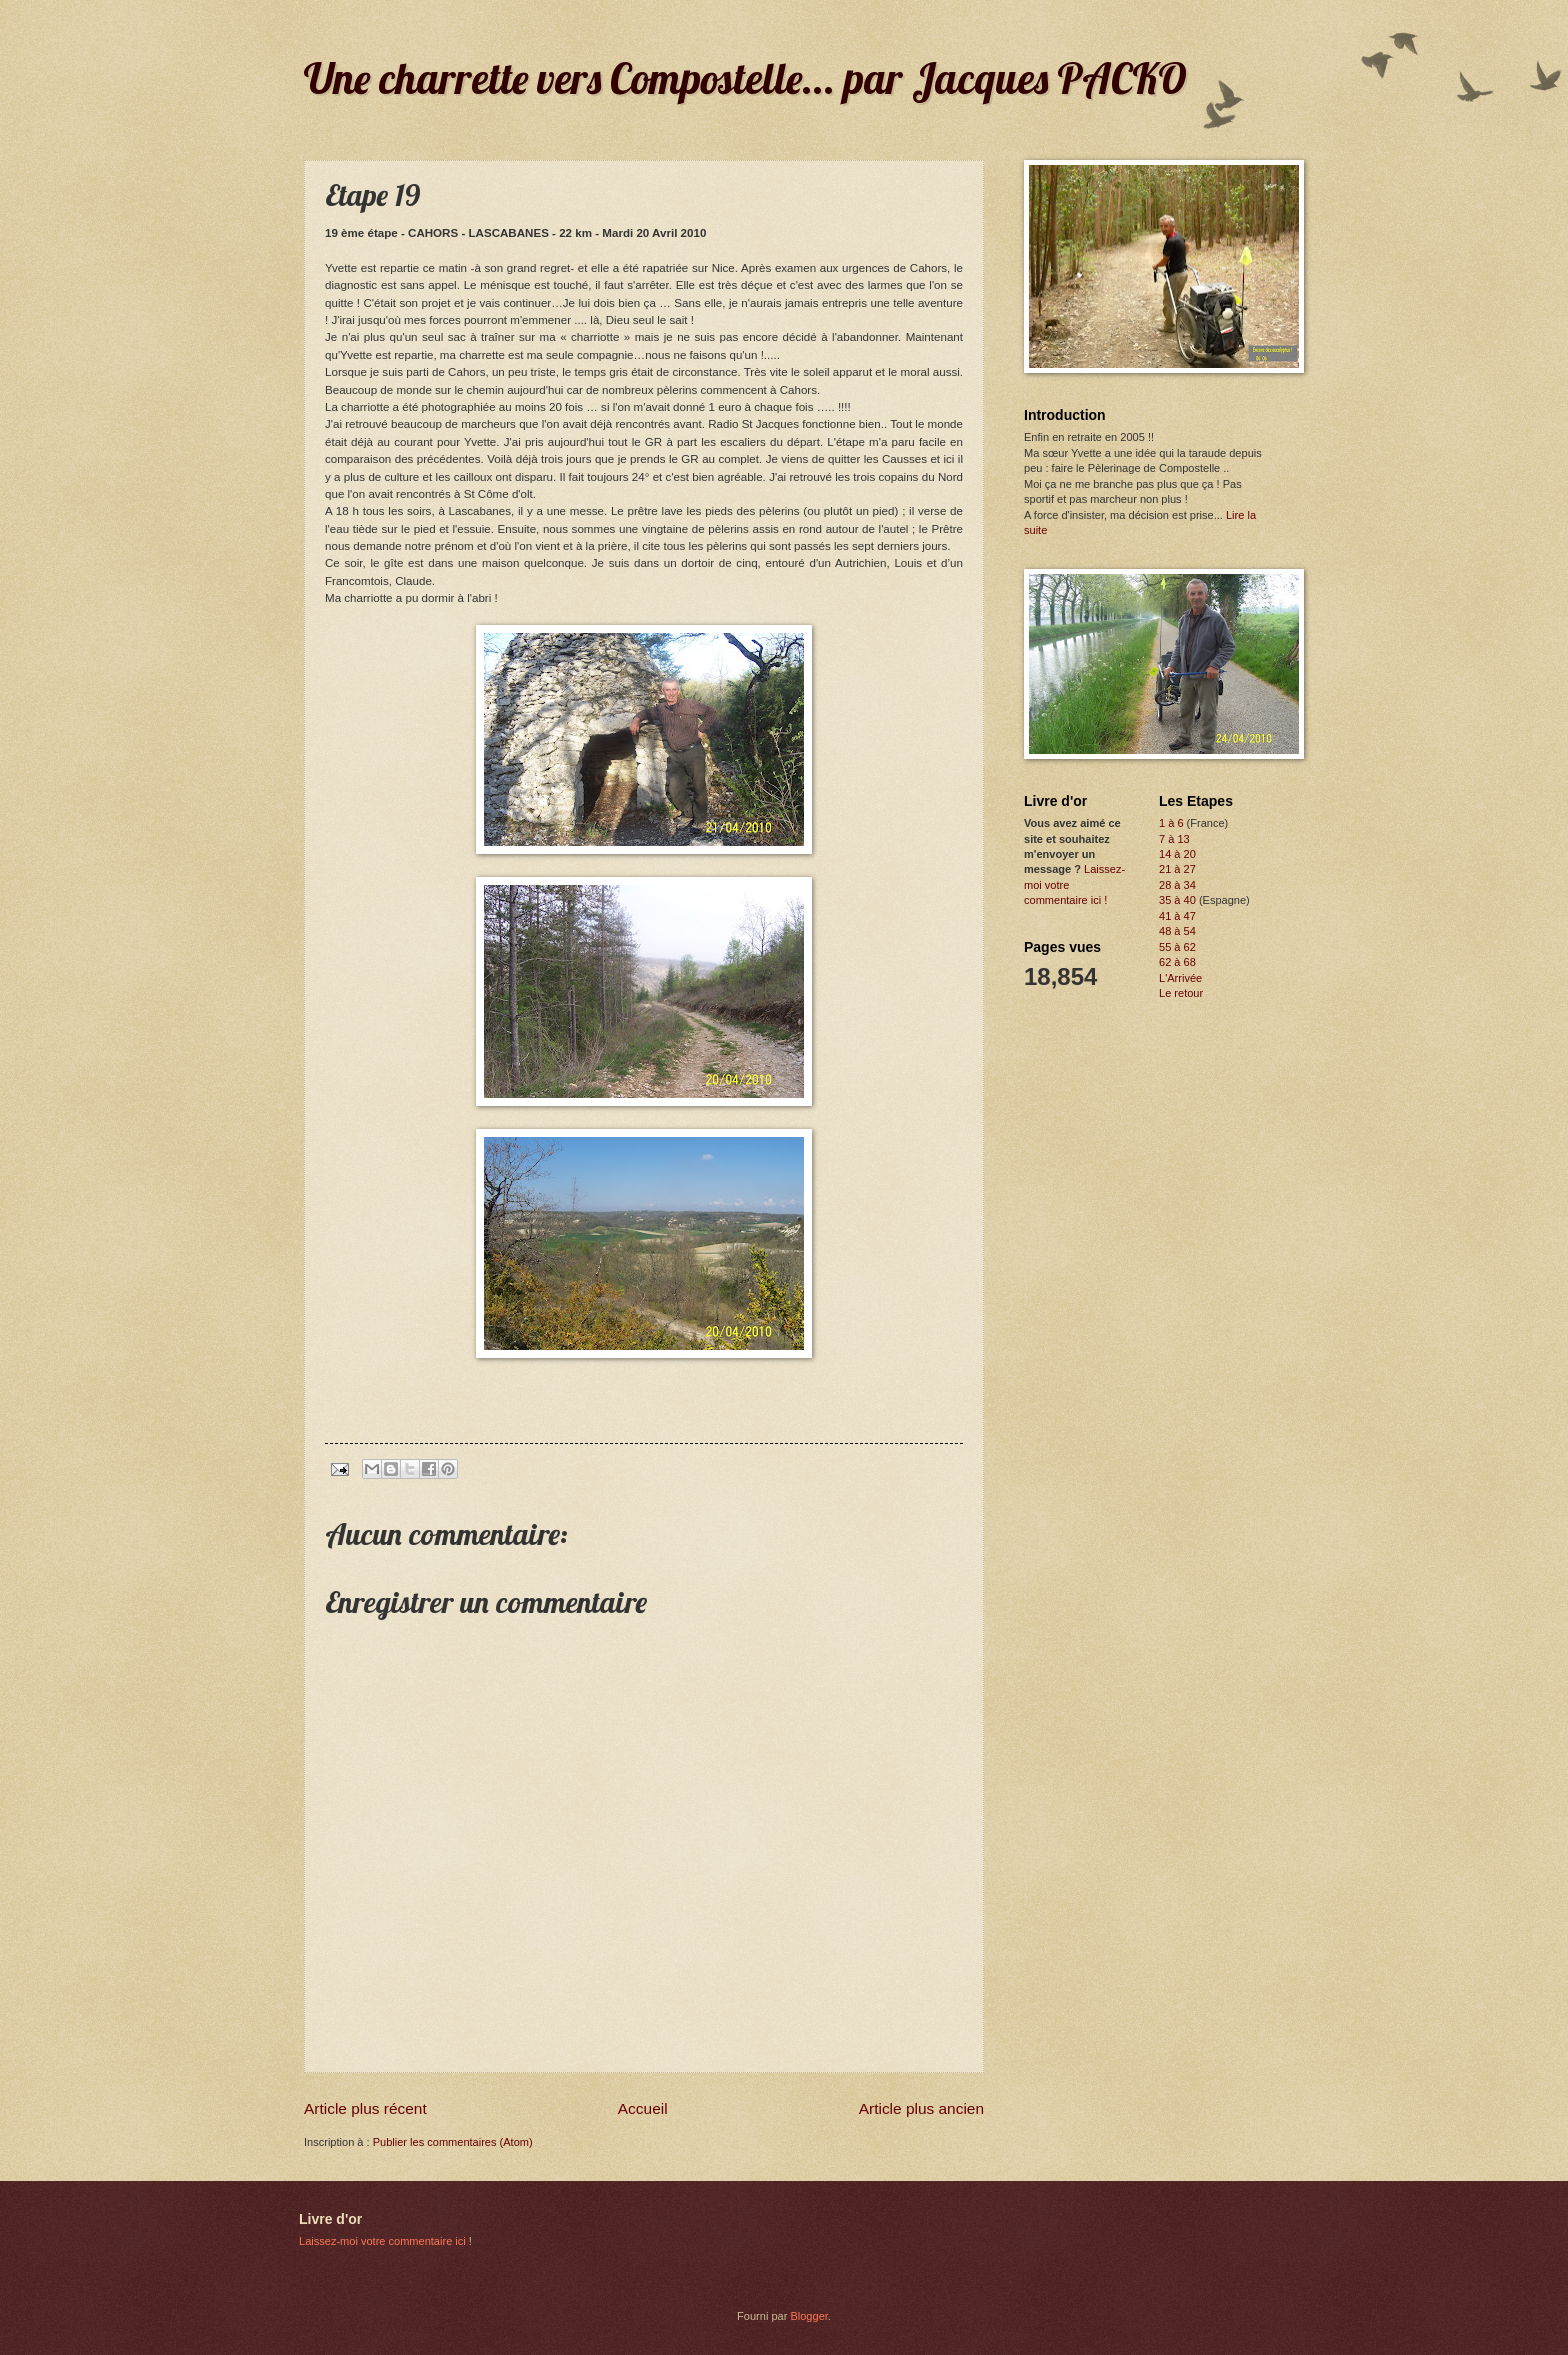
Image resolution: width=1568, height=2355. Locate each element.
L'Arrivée (1180, 978)
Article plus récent (365, 2108)
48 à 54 (1177, 931)
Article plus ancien (921, 2108)
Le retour (1181, 993)
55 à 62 (1177, 947)
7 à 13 (1174, 839)
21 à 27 (1177, 869)
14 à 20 (1177, 854)
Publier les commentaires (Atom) (453, 2142)
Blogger (808, 2316)
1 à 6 (1171, 823)
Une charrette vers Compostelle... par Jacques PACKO (745, 78)
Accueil (643, 2108)
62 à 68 (1177, 962)
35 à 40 (1177, 900)
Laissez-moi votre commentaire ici (382, 2241)
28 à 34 (1177, 885)
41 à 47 (1177, 916)
